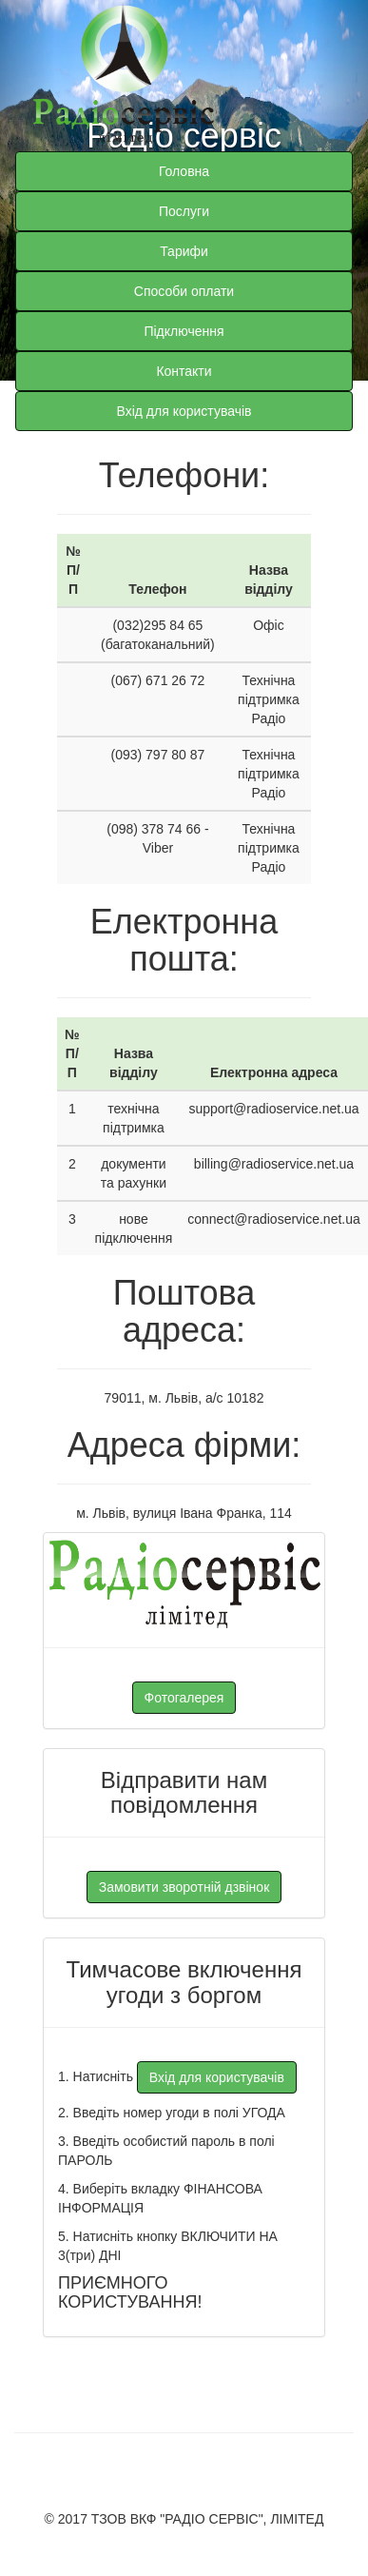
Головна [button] (184, 171)
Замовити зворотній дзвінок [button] (184, 1887)
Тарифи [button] (184, 251)
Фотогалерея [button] (184, 1697)
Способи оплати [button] (184, 291)
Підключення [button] (183, 331)
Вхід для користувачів (183, 411)
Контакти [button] (183, 371)
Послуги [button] (184, 211)
